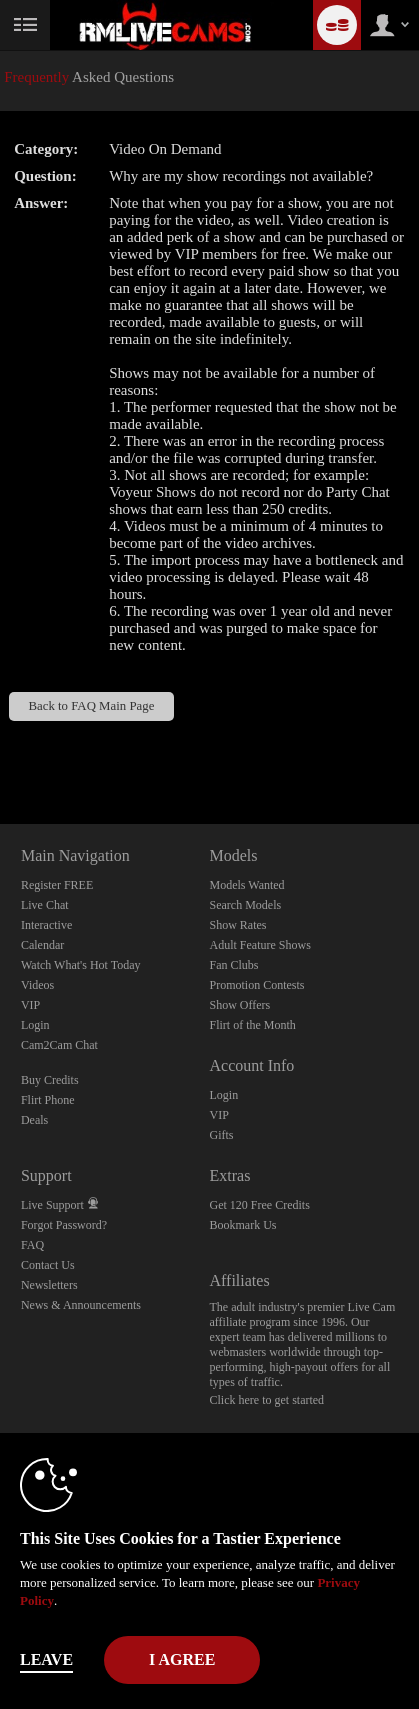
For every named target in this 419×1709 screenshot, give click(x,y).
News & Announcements (81, 1305)
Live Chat (45, 905)
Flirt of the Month (252, 1025)
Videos (37, 985)
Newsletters (49, 1285)
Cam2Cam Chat (59, 1045)
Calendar (42, 945)
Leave (46, 1659)
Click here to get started (266, 1400)
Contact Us (48, 1265)
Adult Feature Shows (259, 945)
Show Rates (237, 925)
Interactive (46, 925)
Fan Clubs (233, 965)
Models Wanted (246, 885)
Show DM (0, 749)
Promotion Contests (256, 985)
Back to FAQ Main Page (91, 706)
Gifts (221, 1135)
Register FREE (57, 885)
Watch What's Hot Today (81, 965)
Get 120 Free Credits (259, 1205)
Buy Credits (50, 1080)
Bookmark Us (242, 1225)
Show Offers (239, 1005)
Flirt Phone (48, 1100)
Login (35, 1025)
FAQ (32, 1245)
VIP (30, 1005)
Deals (34, 1120)
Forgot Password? (64, 1225)
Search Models (245, 905)
